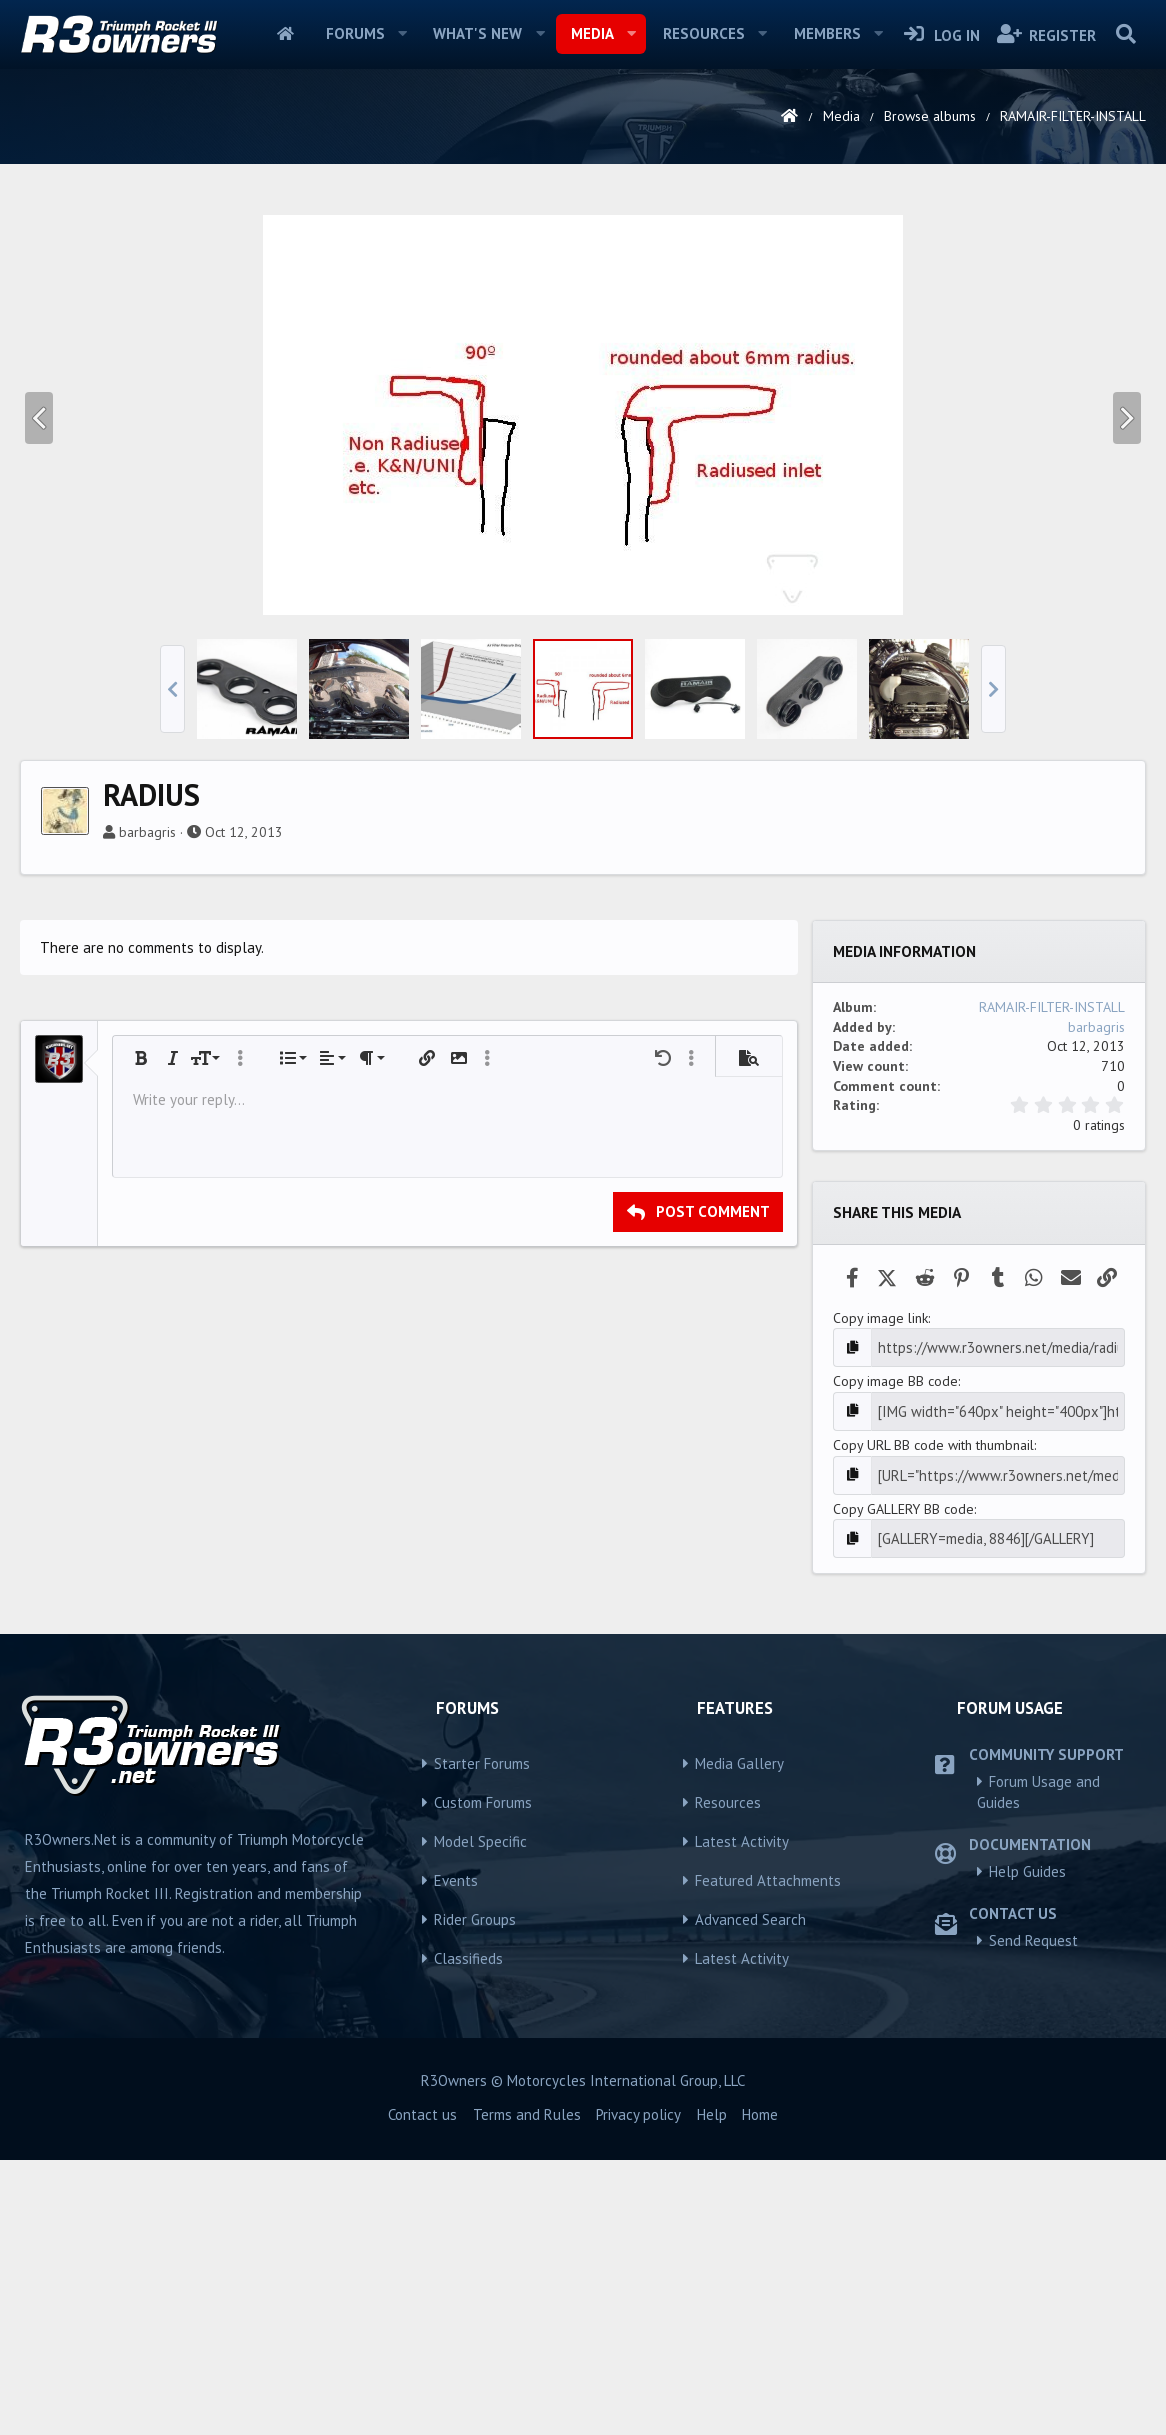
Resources (704, 33)
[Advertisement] (583, 344)
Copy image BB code (895, 1660)
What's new (477, 33)
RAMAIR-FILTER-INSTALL (1052, 1287)
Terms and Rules (527, 2389)
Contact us (422, 2389)
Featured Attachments (768, 2155)
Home (285, 34)
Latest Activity (742, 2116)
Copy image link (880, 1598)
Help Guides (1027, 2146)
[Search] (1125, 34)
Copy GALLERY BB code (903, 1785)
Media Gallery (739, 2038)
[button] (402, 34)
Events (456, 2155)
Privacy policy (638, 2389)
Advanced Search (750, 2194)
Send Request (1033, 2215)
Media (592, 33)
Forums (355, 33)
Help (712, 2389)
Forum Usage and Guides (1038, 2067)
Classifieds (468, 2233)
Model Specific (480, 2116)
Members (827, 33)
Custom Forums (483, 2077)
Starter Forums (482, 2038)
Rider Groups (475, 2194)
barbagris (147, 1112)
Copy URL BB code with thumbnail (933, 1723)
